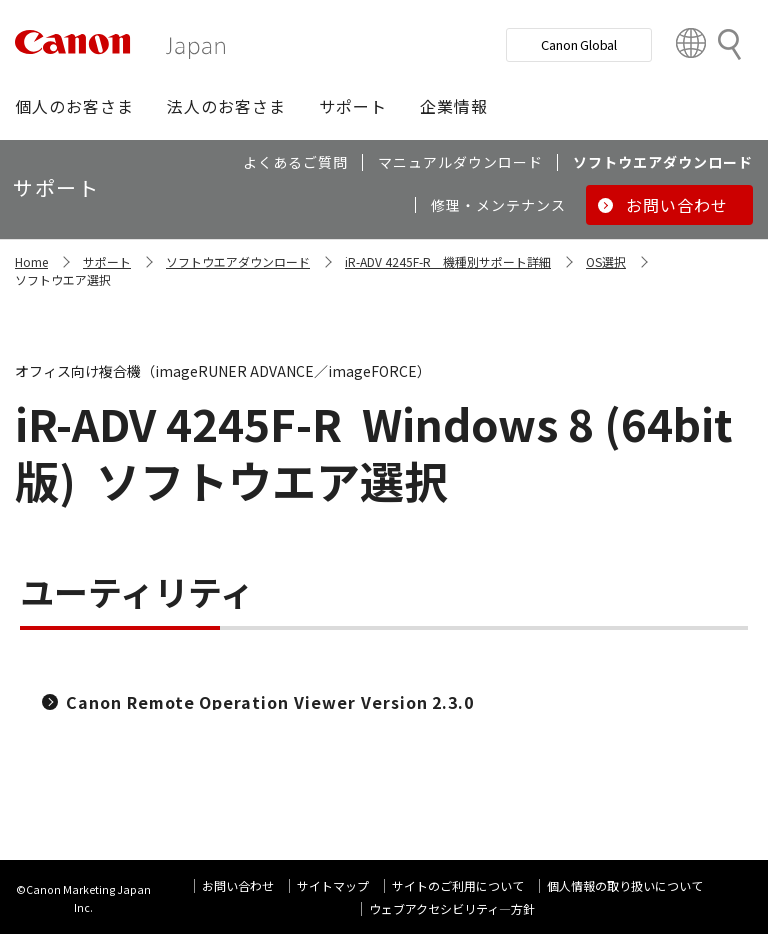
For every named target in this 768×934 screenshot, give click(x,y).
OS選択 (606, 261)
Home (31, 261)
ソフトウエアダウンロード (238, 261)
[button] (74, 106)
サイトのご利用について (458, 885)
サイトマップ (333, 885)
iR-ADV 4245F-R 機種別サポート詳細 (448, 261)
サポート (107, 261)
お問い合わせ (238, 885)
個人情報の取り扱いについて (625, 885)
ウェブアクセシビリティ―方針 (452, 908)
